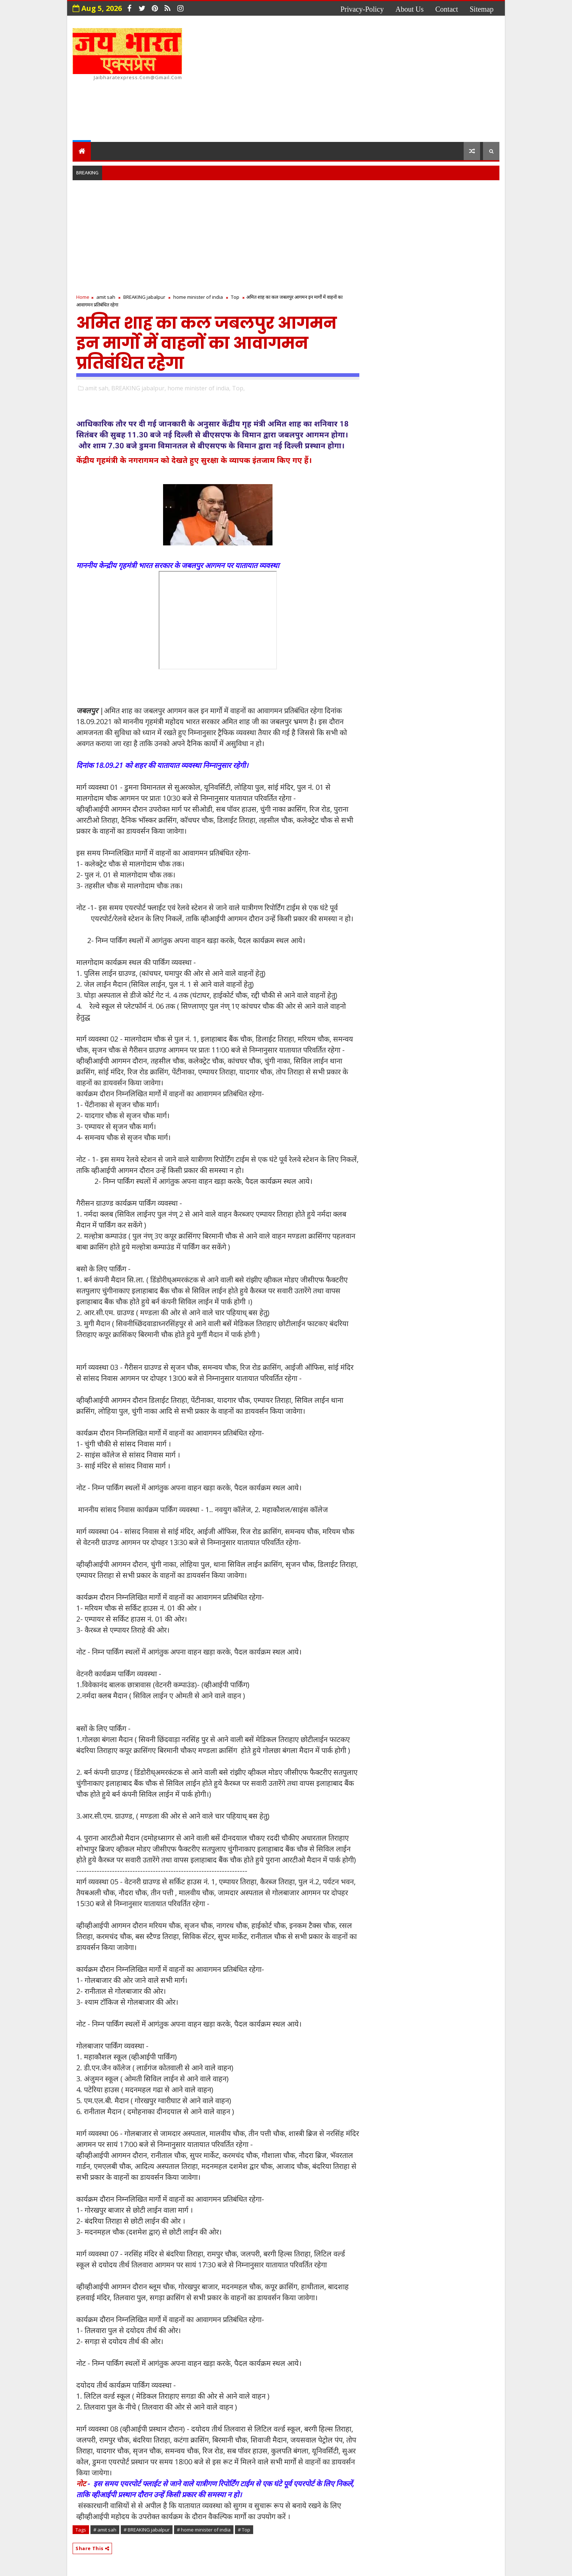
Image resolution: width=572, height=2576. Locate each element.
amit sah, (97, 388)
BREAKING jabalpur (144, 297)
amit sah (105, 297)
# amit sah (104, 2529)
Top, (238, 388)
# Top (244, 2529)
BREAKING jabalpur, (138, 388)
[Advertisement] (366, 80)
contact (446, 9)
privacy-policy (362, 9)
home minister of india (198, 297)
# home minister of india (204, 2529)
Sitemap (481, 9)
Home (82, 297)
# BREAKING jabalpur (147, 2529)
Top (235, 297)
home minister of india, (199, 388)
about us (409, 9)
